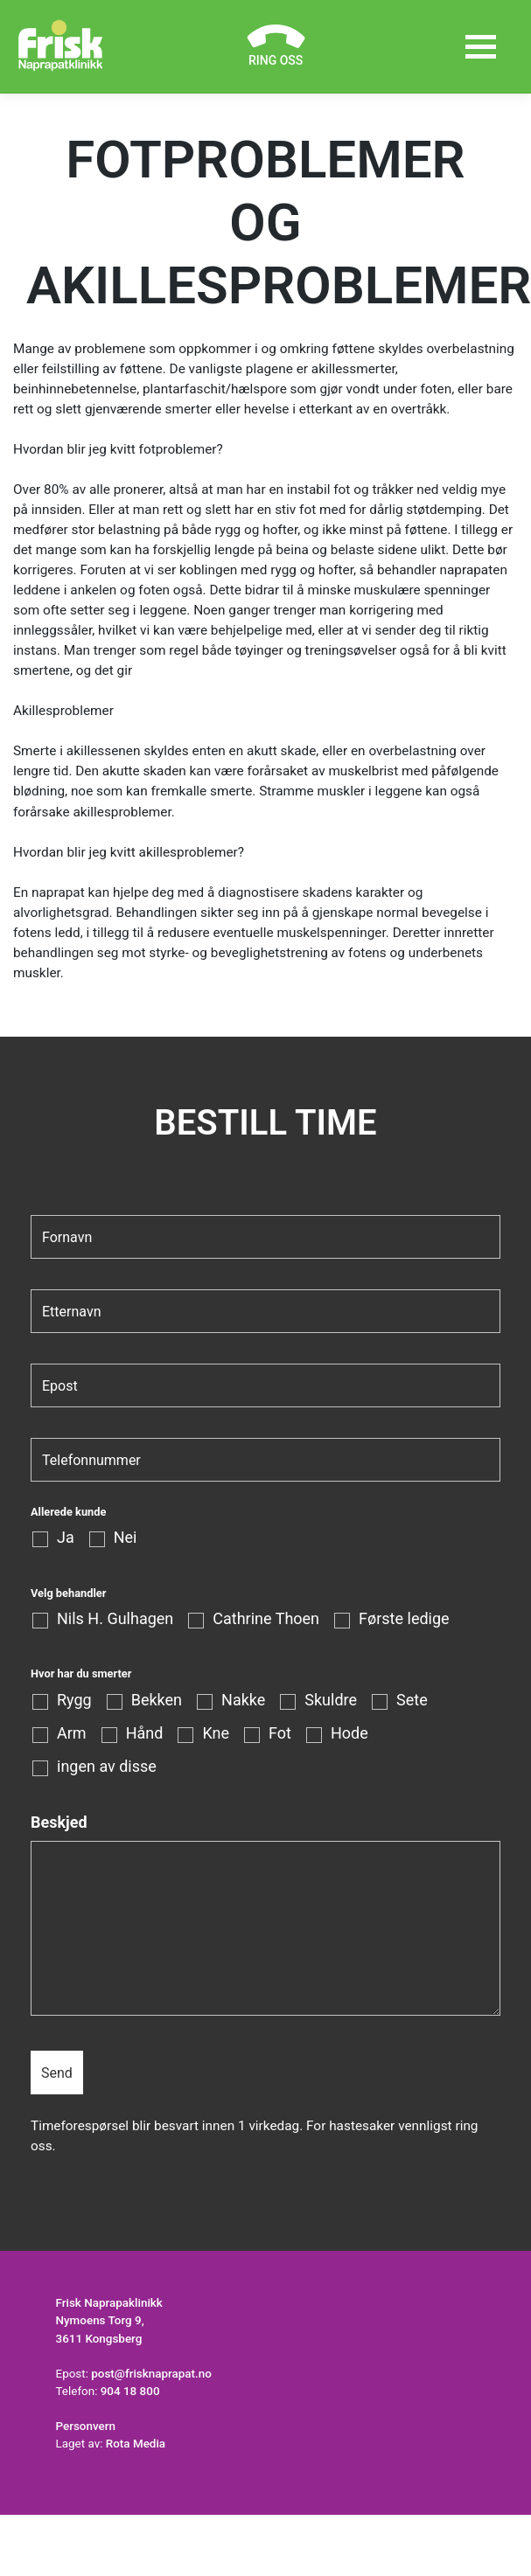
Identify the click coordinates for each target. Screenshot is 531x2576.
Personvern (85, 2426)
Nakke (243, 1700)
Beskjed (59, 1822)
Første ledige (404, 1619)
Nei (125, 1537)
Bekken (156, 1700)
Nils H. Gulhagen (115, 1619)
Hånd (145, 1733)
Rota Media (135, 2443)
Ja (65, 1537)
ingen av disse (107, 1766)
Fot (280, 1733)
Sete (412, 1700)
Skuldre (330, 1700)
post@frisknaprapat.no (151, 2373)
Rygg (74, 1700)
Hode (349, 1733)
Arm (72, 1733)
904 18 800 (130, 2391)
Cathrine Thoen (266, 1619)
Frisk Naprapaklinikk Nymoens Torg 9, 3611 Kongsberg (109, 2320)
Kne (215, 1733)
